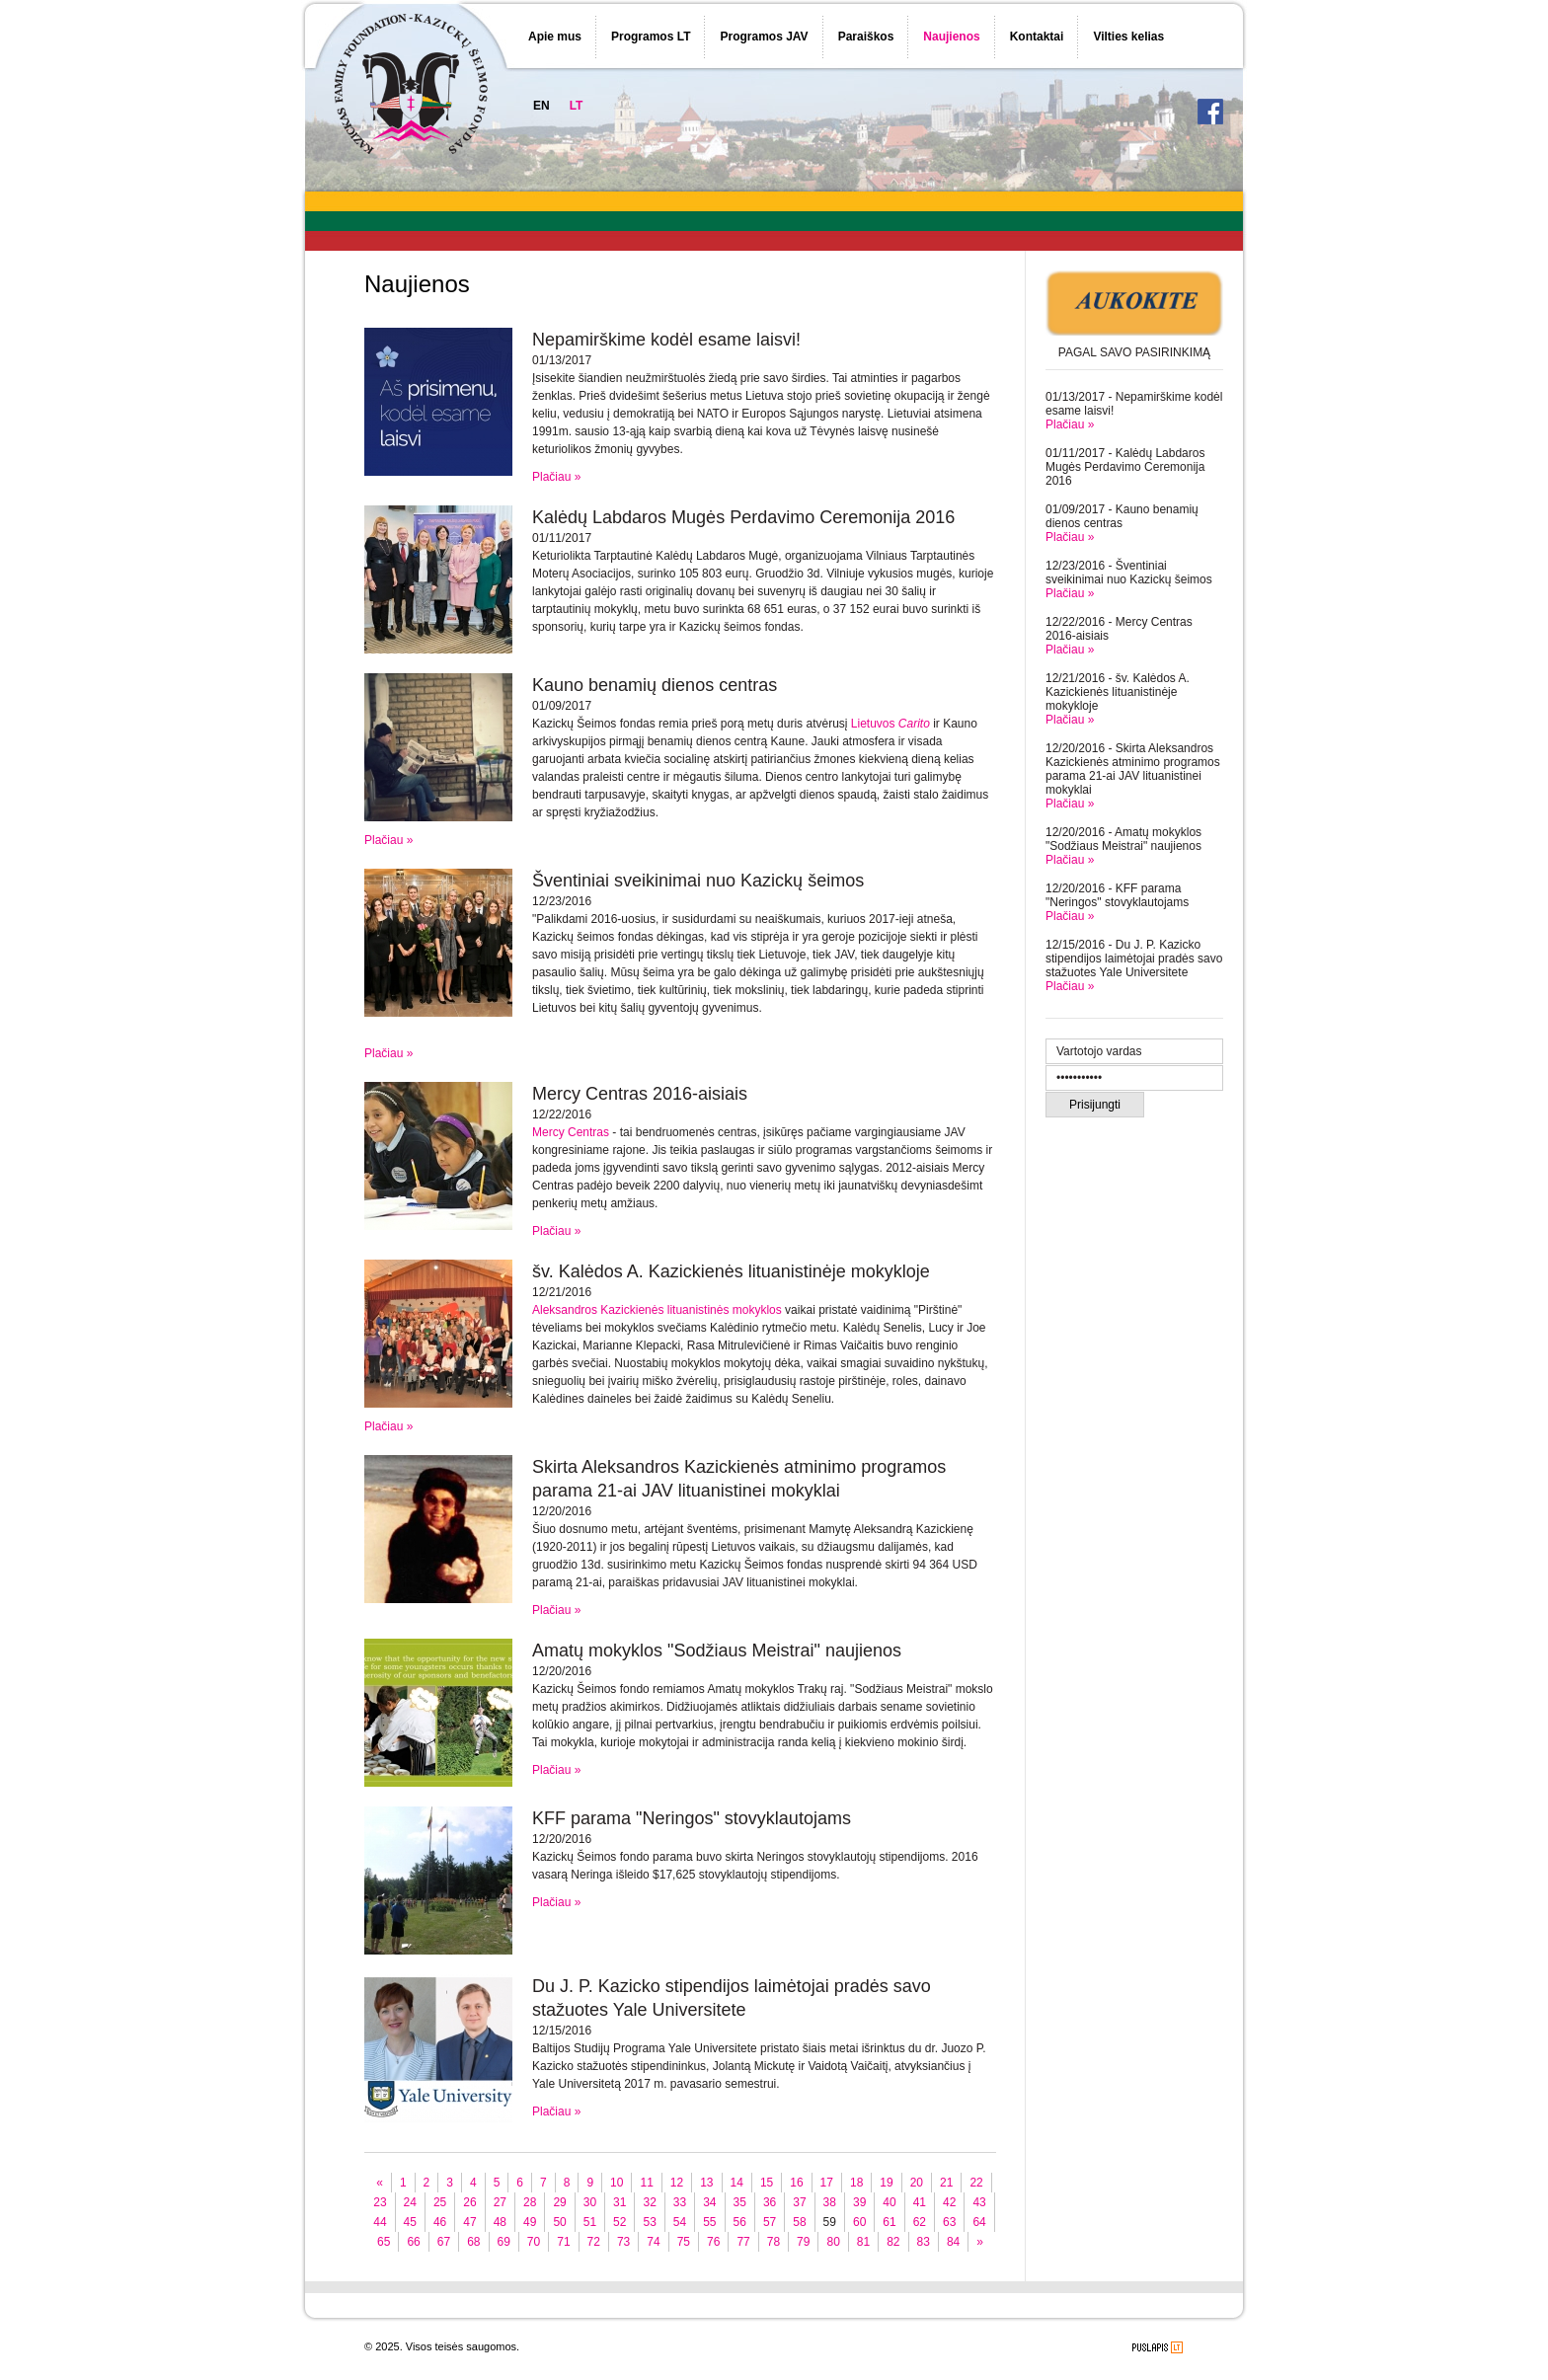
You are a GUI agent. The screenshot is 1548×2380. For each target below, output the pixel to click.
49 (529, 2222)
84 (953, 2242)
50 (559, 2222)
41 (919, 2202)
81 (863, 2242)
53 (649, 2222)
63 (949, 2222)
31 (619, 2202)
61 (889, 2222)
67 (443, 2242)
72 (593, 2242)
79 (803, 2242)
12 (676, 2182)
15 (766, 2182)
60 (859, 2222)
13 (706, 2182)
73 (623, 2242)
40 (889, 2202)
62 (919, 2222)
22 (975, 2182)
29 (559, 2202)
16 (796, 2182)
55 (709, 2222)
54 (679, 2222)
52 (619, 2222)
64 (978, 2222)
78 (773, 2242)
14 (737, 2182)
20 (916, 2182)
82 (893, 2242)
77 (742, 2242)
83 (923, 2242)
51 (589, 2222)
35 (740, 2202)
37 (799, 2202)
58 (799, 2222)
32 (649, 2202)
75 (683, 2242)
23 (379, 2202)
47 (469, 2222)
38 (829, 2202)
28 (529, 2202)
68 (473, 2242)
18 (856, 2182)
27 (500, 2202)
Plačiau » (1069, 424)
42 (949, 2202)
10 (616, 2182)
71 (563, 2242)
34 (709, 2202)
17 (826, 2182)
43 (978, 2202)
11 (646, 2182)
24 (410, 2202)
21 (946, 2182)
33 (679, 2202)
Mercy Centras (570, 1132)
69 (504, 2242)
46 (439, 2222)
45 (410, 2222)
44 (379, 2222)
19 (886, 2182)
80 (832, 2242)
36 (769, 2202)
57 (769, 2222)
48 (500, 2222)
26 (469, 2202)
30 (589, 2202)
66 (413, 2242)
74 (653, 2242)
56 (740, 2222)
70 (533, 2242)
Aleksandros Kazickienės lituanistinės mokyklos (657, 1310)
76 (713, 2242)
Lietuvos (890, 723)
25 (439, 2202)
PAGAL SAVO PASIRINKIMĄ (1134, 352)
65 (383, 2242)
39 (859, 2202)
